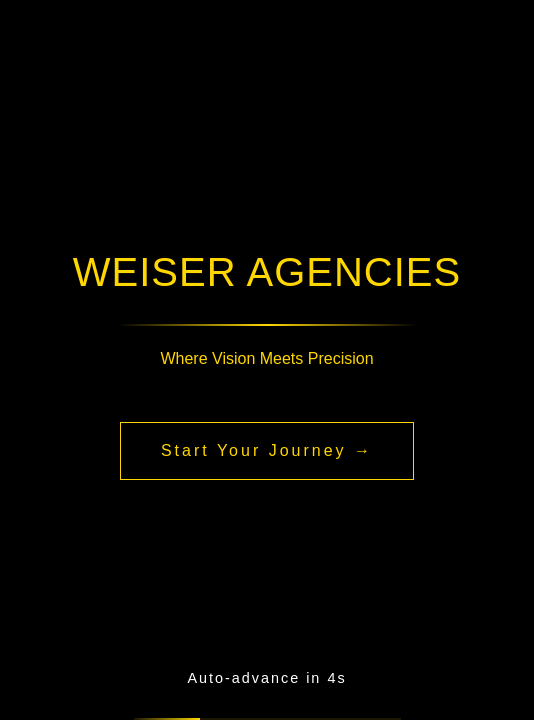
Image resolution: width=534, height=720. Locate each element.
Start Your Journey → (267, 450)
